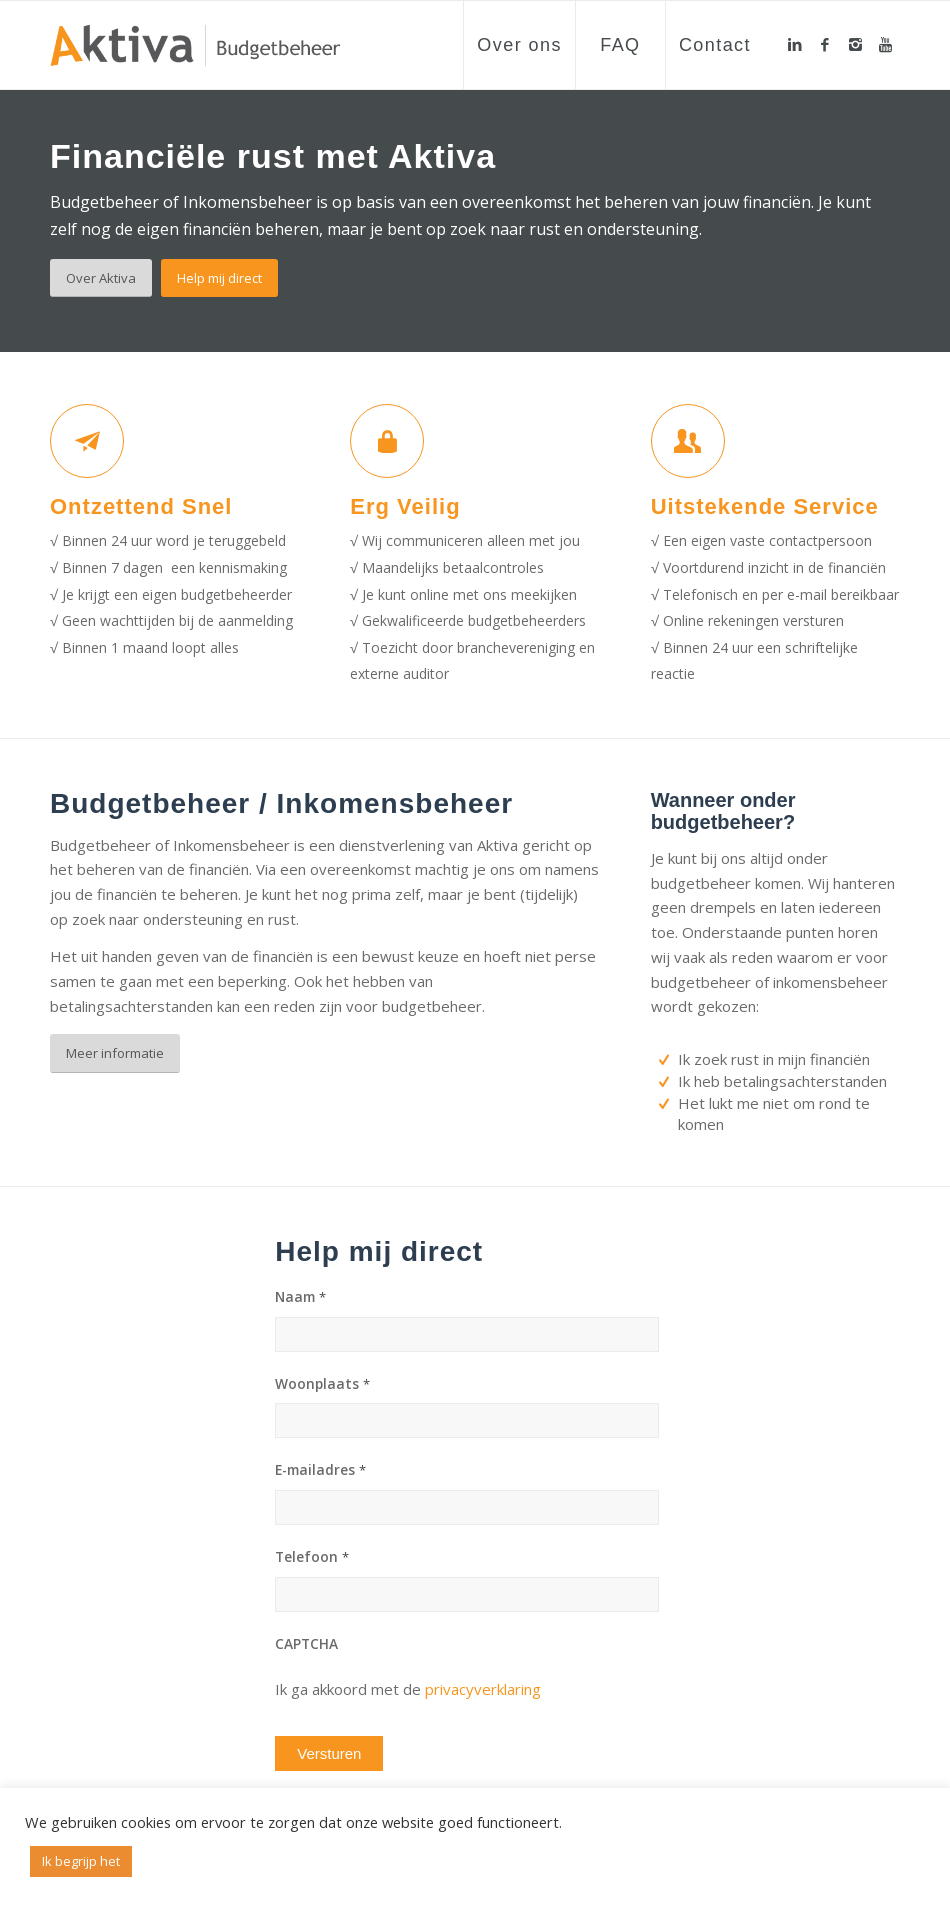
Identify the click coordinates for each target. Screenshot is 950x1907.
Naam (300, 1297)
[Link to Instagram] (855, 44)
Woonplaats (322, 1384)
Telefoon (312, 1557)
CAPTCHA (306, 1644)
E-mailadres (320, 1470)
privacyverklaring (483, 1689)
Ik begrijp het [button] (81, 1861)
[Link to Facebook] (825, 44)
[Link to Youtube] (885, 44)
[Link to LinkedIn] (795, 44)
